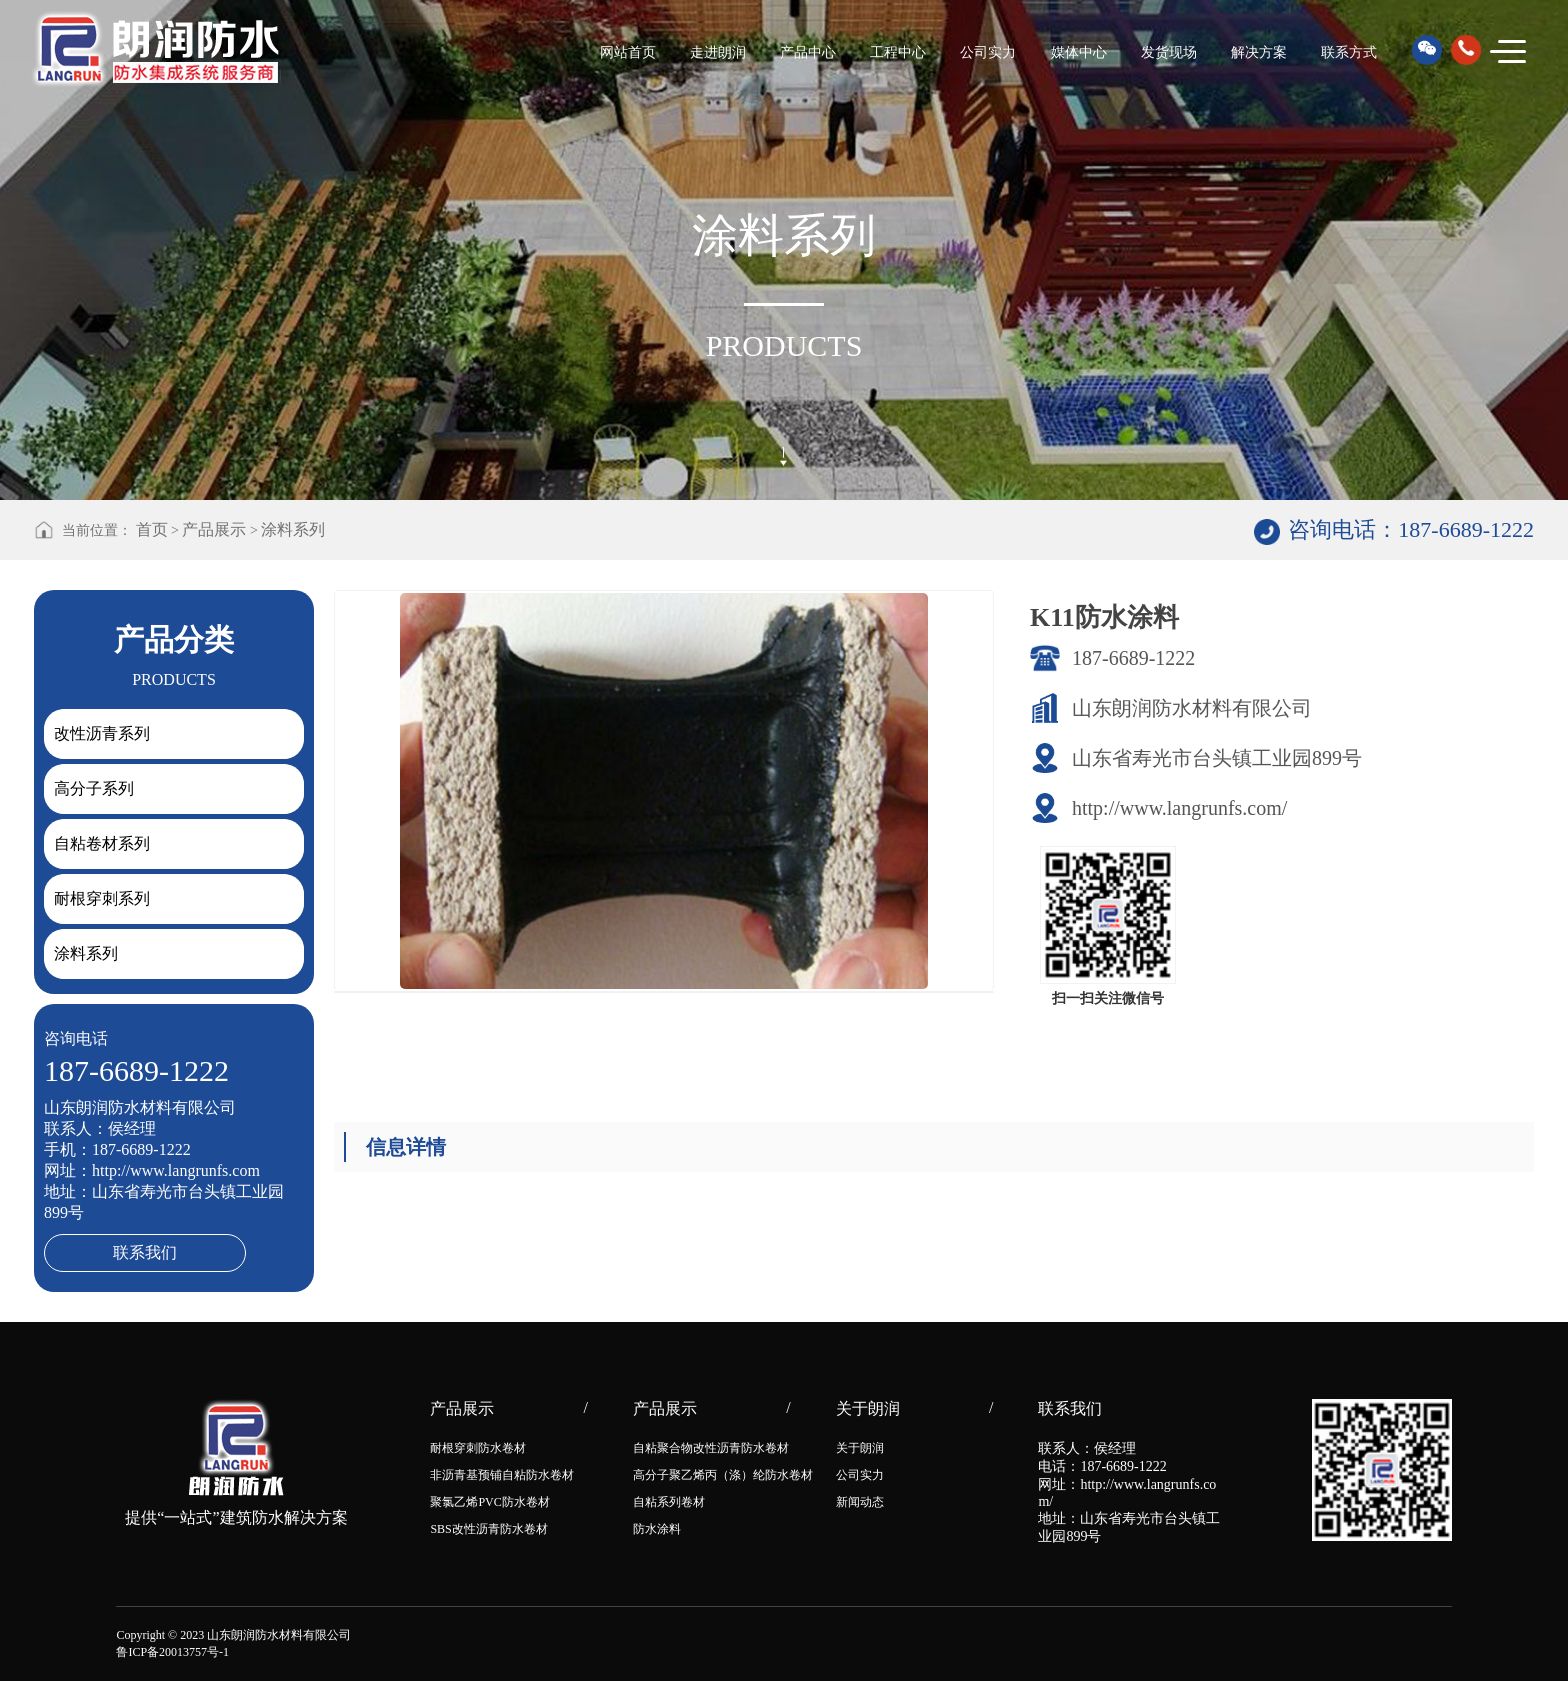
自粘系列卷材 (669, 1502)
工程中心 (898, 52)
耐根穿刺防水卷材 (478, 1448)
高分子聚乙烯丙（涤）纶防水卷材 (723, 1475)
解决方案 (1259, 52)
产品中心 (808, 52)
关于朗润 (860, 1448)
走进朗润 (718, 52)
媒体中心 (1079, 52)
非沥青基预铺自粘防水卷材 (502, 1475)
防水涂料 (657, 1529)
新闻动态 (860, 1502)
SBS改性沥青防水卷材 (488, 1529)
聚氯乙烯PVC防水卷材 (489, 1502)
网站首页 (628, 52)
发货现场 (1169, 52)
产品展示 (214, 529)
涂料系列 (293, 529)
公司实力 (988, 52)
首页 (152, 529)
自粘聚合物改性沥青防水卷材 (711, 1448)
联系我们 (145, 1252)
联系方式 (1349, 52)
